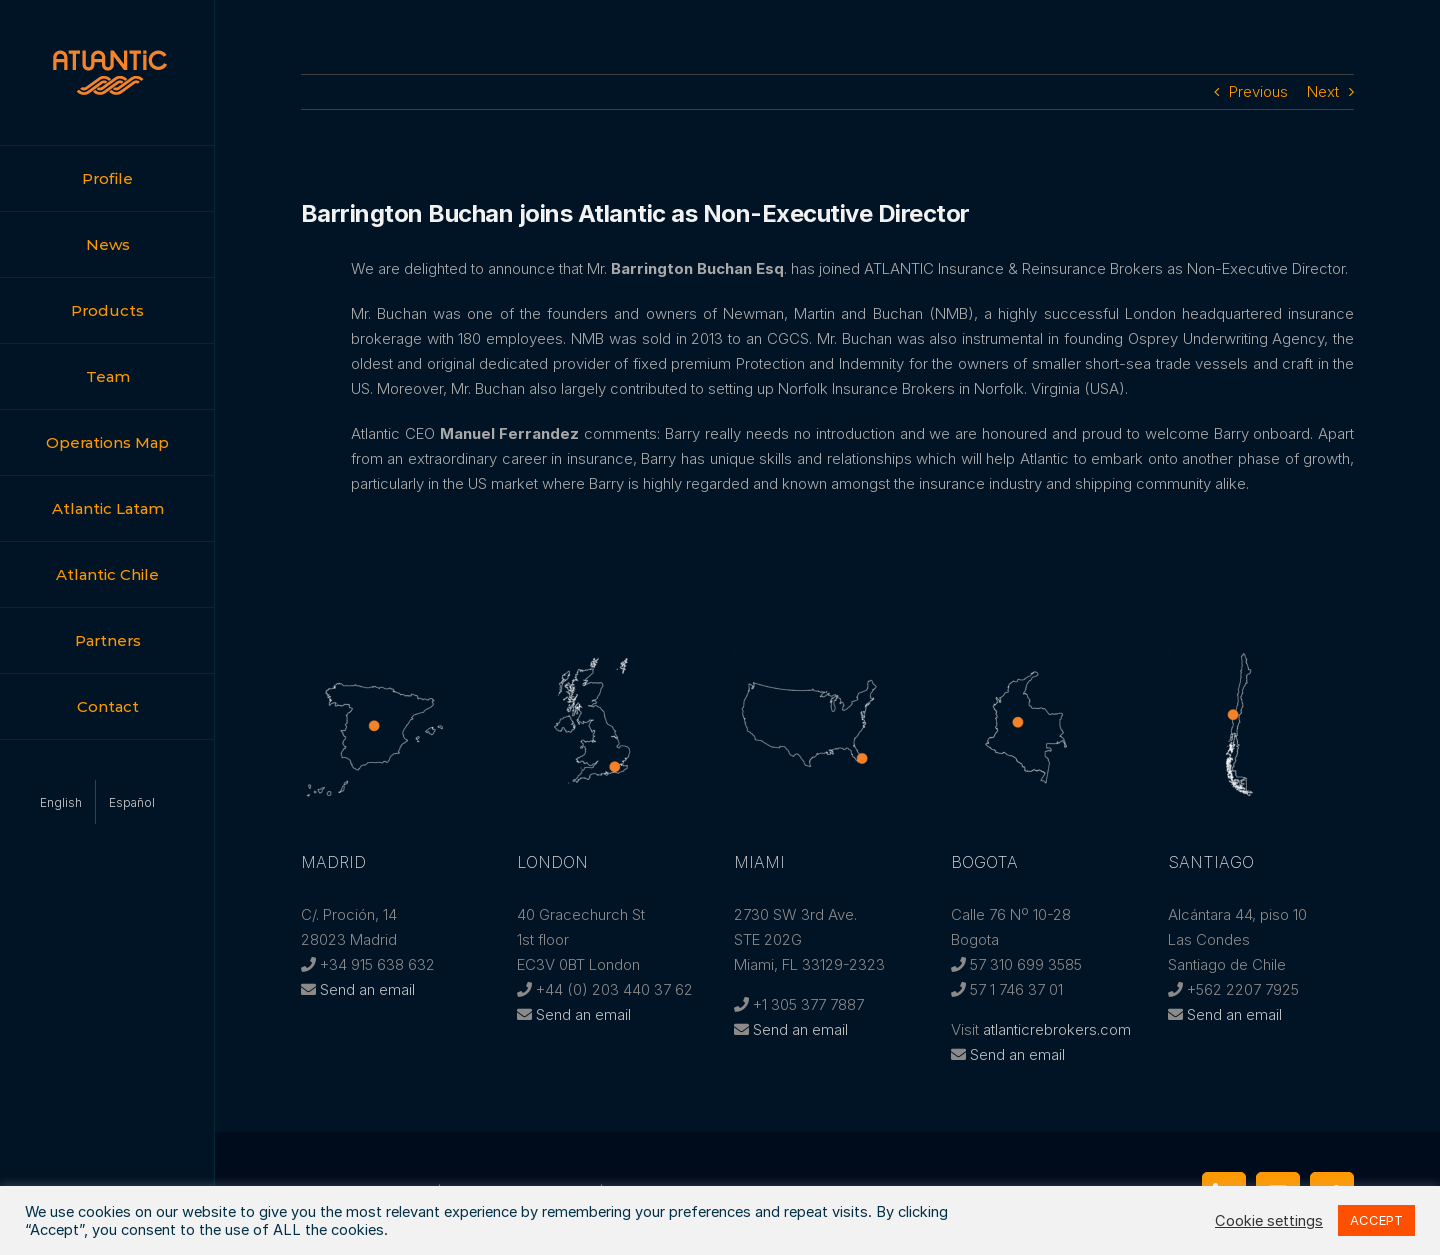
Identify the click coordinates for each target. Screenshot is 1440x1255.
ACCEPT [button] (1376, 1220)
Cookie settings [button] (1269, 1221)
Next (1323, 91)
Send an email (367, 989)
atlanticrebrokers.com (1057, 1029)
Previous (1258, 91)
